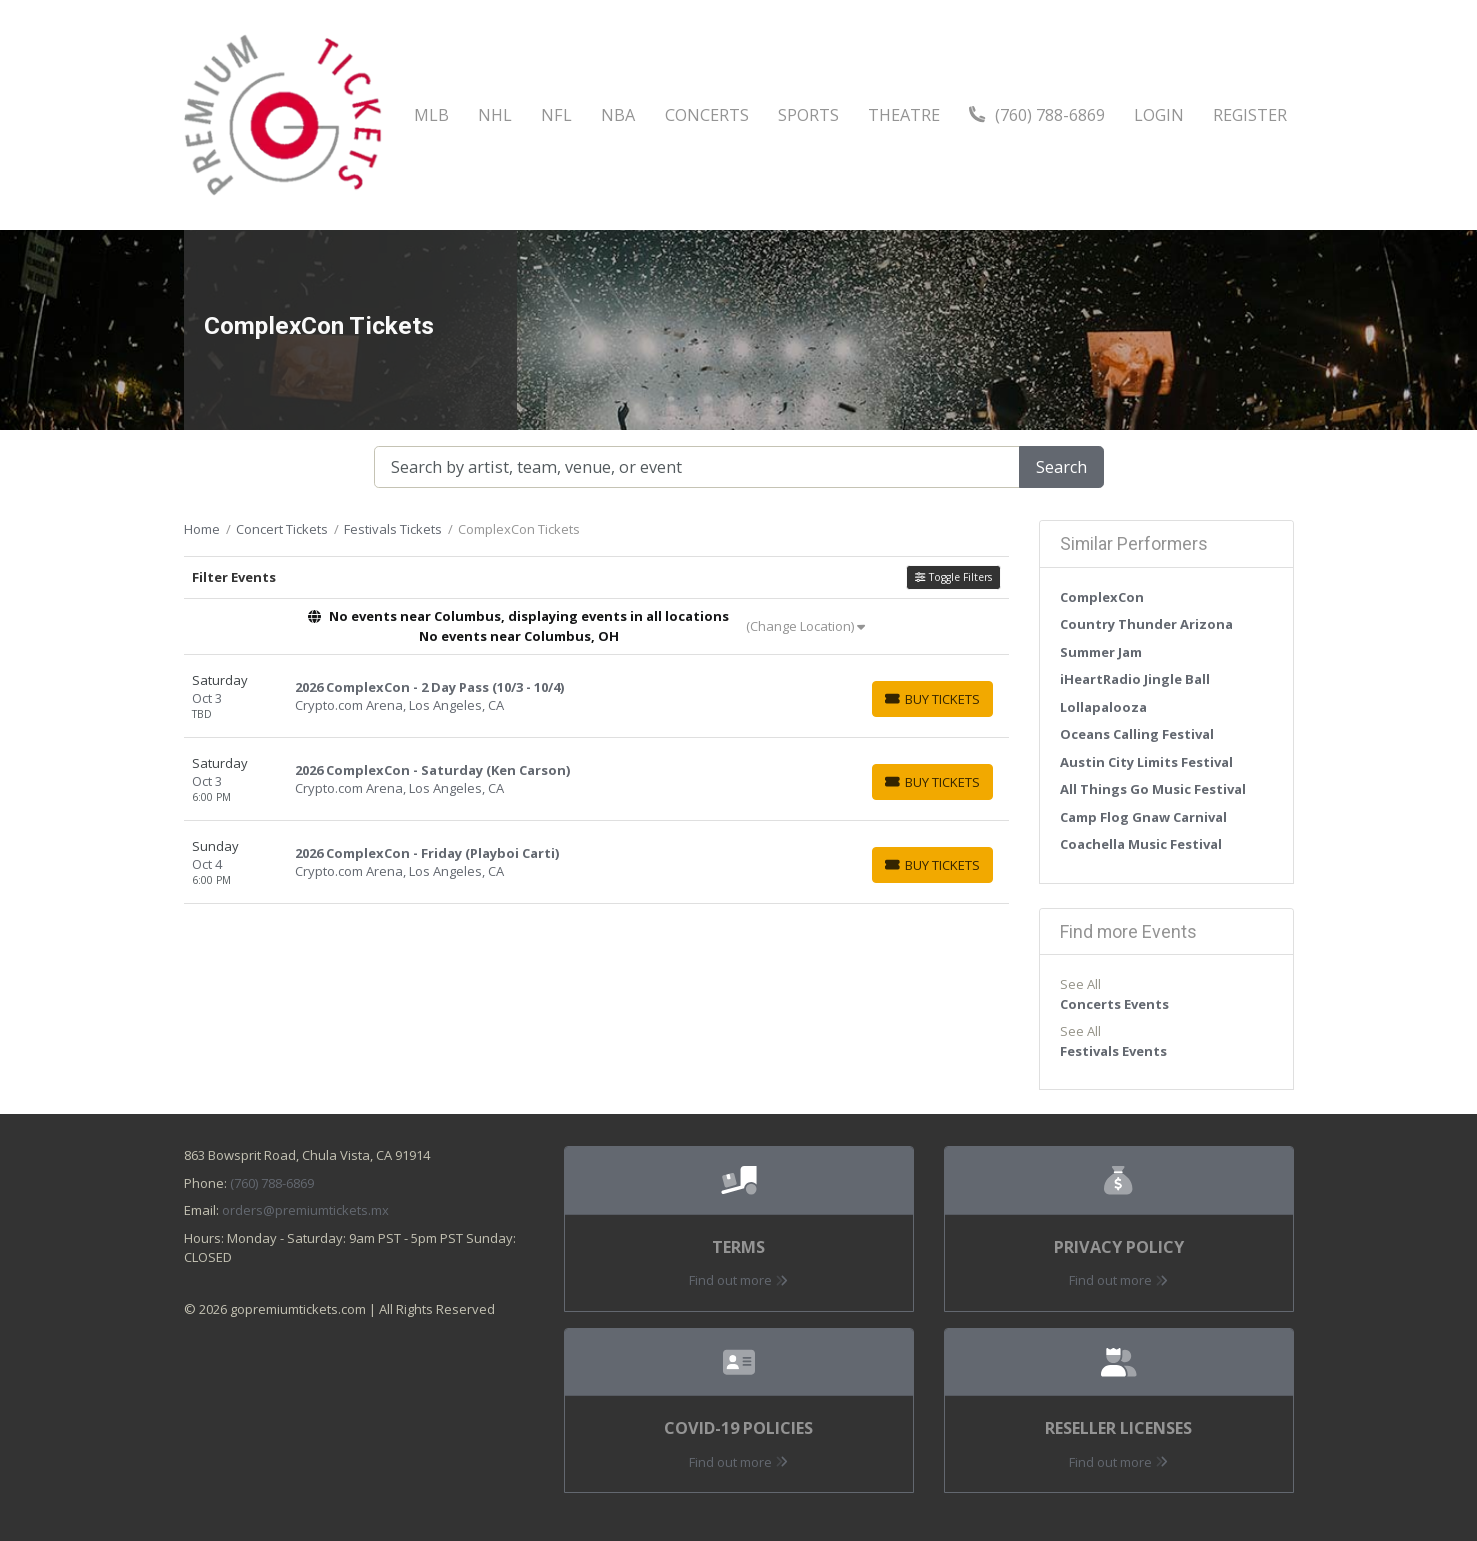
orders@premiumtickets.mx (305, 1210)
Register (1250, 115)
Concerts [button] (707, 115)
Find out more (738, 1280)
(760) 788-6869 (1037, 115)
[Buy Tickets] (932, 699)
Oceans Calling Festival (1137, 734)
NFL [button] (556, 115)
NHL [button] (495, 115)
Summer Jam (1101, 652)
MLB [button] (431, 115)
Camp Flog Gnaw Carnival (1143, 817)
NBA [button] (618, 115)
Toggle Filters (953, 577)
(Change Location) (805, 626)
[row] (596, 696)
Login (1159, 115)
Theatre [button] (904, 115)
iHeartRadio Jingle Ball (1135, 679)
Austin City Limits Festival (1146, 762)
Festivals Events (1113, 1051)
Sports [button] (808, 115)
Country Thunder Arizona (1146, 624)
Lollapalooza (1103, 707)
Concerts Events (1114, 1004)
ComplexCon (1102, 597)
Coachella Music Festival (1141, 844)
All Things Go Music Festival (1153, 789)
